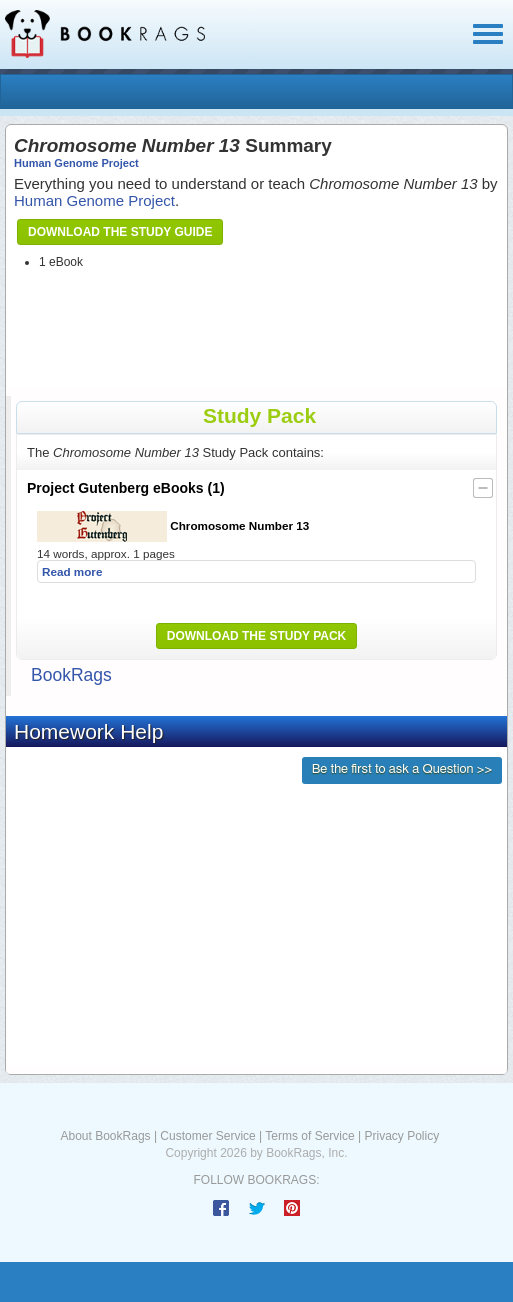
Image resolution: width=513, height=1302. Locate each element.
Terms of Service (309, 1136)
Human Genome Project (76, 163)
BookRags (71, 675)
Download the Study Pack (257, 636)
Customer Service (207, 1136)
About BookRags (106, 1136)
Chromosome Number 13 (173, 526)
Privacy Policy (401, 1136)
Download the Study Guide (120, 232)
